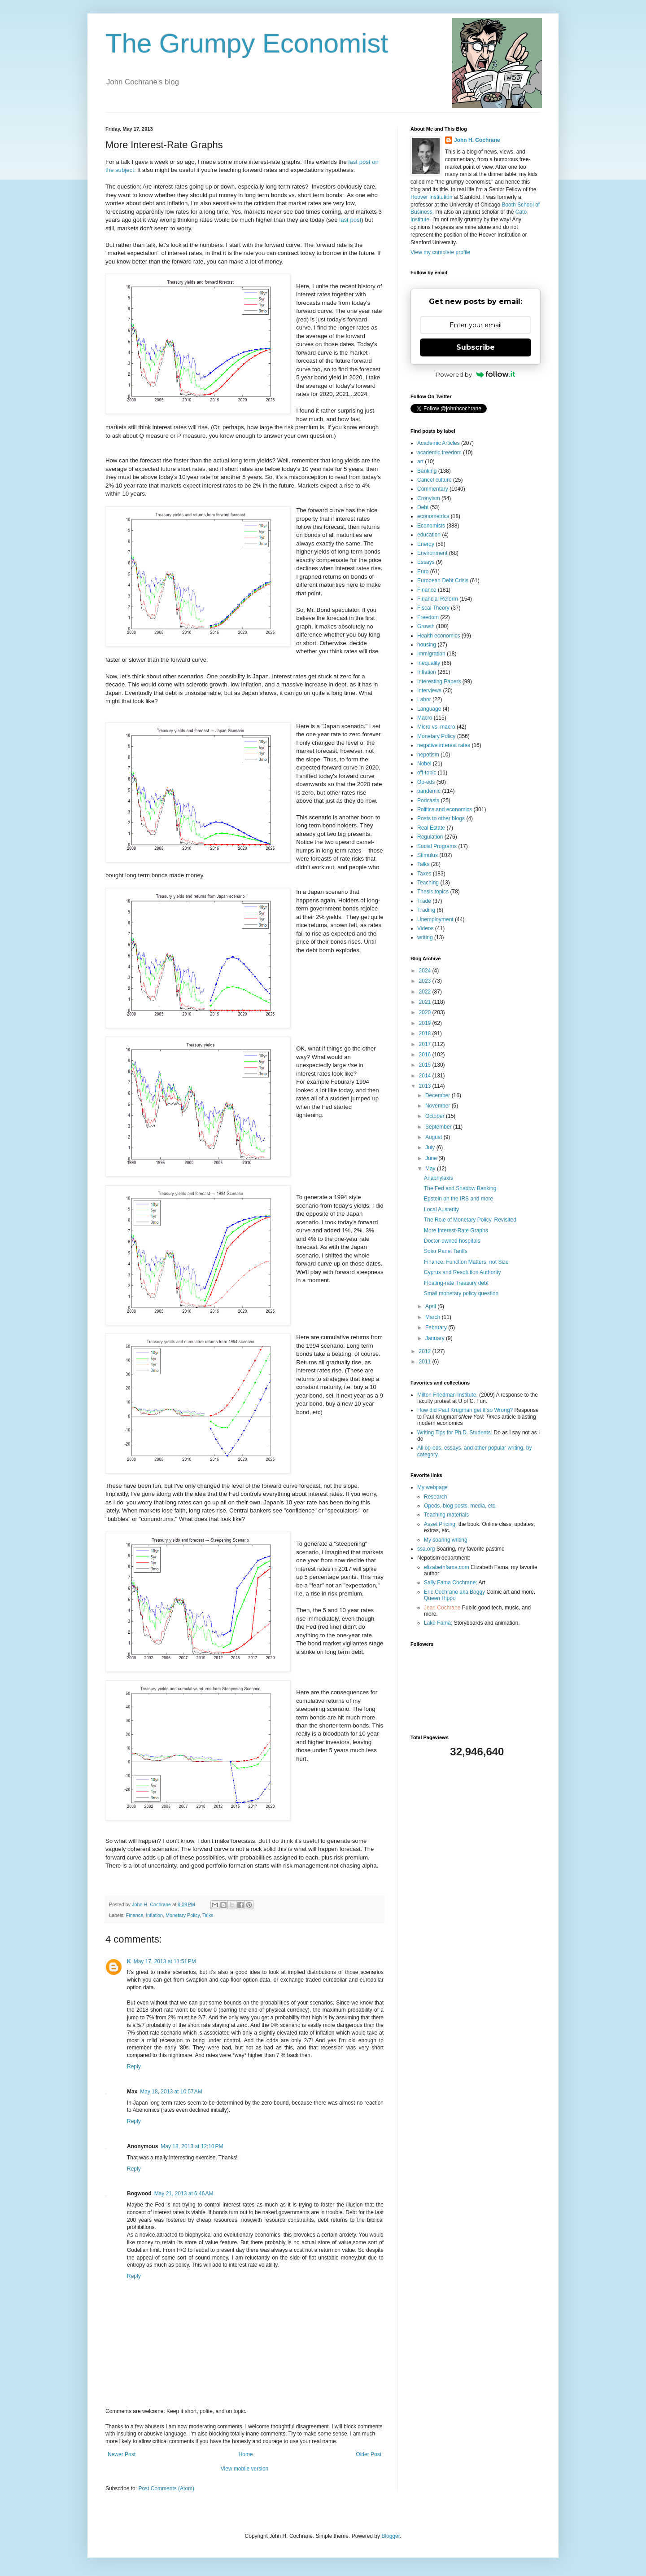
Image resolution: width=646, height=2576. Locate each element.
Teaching (428, 882)
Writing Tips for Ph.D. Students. (454, 1432)
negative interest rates (443, 745)
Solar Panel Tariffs (445, 1251)
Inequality (428, 663)
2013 (425, 1086)
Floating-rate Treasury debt (456, 1283)
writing (425, 937)
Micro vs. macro (436, 727)
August (434, 1137)
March (433, 1317)
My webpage (432, 1487)
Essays (426, 562)
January (435, 1338)
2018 (425, 1033)
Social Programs (437, 846)
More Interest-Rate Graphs (456, 1230)
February (436, 1327)
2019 (425, 1023)
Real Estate (431, 828)
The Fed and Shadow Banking (460, 1188)
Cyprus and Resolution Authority (462, 1272)
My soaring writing (445, 1540)
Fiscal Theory (433, 608)
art (420, 461)
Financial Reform (437, 599)
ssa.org (426, 1549)
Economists (431, 526)
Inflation (154, 1915)
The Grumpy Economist (246, 43)
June (431, 1158)
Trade (424, 901)
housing (426, 645)
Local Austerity (441, 1209)
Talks (208, 1915)
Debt (422, 507)
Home (246, 2454)
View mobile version (245, 2469)
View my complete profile (440, 252)
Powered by (475, 374)
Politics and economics (444, 809)
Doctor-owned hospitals (452, 1241)
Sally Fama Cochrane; (450, 1582)
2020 (425, 1012)
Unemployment (435, 919)
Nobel (424, 763)
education (429, 535)
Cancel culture (434, 480)
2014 (425, 1076)
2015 (425, 1065)
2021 (425, 1002)
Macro (424, 718)
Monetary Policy (183, 1915)
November (438, 1106)
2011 (425, 1361)
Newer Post (121, 2454)
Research (435, 1497)
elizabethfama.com (446, 1567)
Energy (425, 544)
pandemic (429, 791)
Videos (425, 928)
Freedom (428, 617)
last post (350, 219)
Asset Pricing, (440, 1524)
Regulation (430, 837)
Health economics (438, 636)
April (431, 1306)
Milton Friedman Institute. (447, 1395)
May (431, 1168)
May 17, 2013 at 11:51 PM (165, 1961)
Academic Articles (438, 443)
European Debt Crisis (442, 580)
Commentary (432, 489)
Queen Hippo (440, 1598)
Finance (134, 1915)
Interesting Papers (439, 681)
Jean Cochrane (442, 1608)
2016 (425, 1054)
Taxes (424, 873)
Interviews (429, 690)
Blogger (390, 2536)
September (439, 1127)
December (438, 1095)
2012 (425, 1351)
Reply (134, 2066)
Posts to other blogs (441, 818)
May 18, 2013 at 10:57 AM (171, 2091)
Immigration (431, 654)
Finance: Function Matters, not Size (466, 1262)
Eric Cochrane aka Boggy (454, 1592)
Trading (426, 910)
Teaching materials (446, 1515)
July (430, 1147)
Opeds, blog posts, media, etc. (460, 1506)
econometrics (433, 516)
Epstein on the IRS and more (458, 1199)
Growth (426, 626)
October (435, 1116)
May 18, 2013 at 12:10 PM (192, 2146)
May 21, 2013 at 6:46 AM (184, 2193)
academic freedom (439, 452)
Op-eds (426, 782)
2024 (425, 970)
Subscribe (475, 347)
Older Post (368, 2454)
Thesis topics (433, 891)
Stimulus (427, 855)
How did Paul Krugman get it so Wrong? (465, 1410)
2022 (425, 992)
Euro (422, 571)
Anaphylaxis (438, 1178)
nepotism (428, 755)
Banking (426, 471)
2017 (425, 1044)
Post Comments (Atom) (166, 2488)
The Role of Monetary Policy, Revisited (470, 1220)
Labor (424, 699)
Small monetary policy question (461, 1293)
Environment (432, 553)
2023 (425, 981)
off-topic (426, 772)
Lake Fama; (438, 1623)
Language (429, 709)
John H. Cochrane (477, 140)
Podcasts (428, 800)
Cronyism (428, 498)
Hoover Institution (431, 197)
